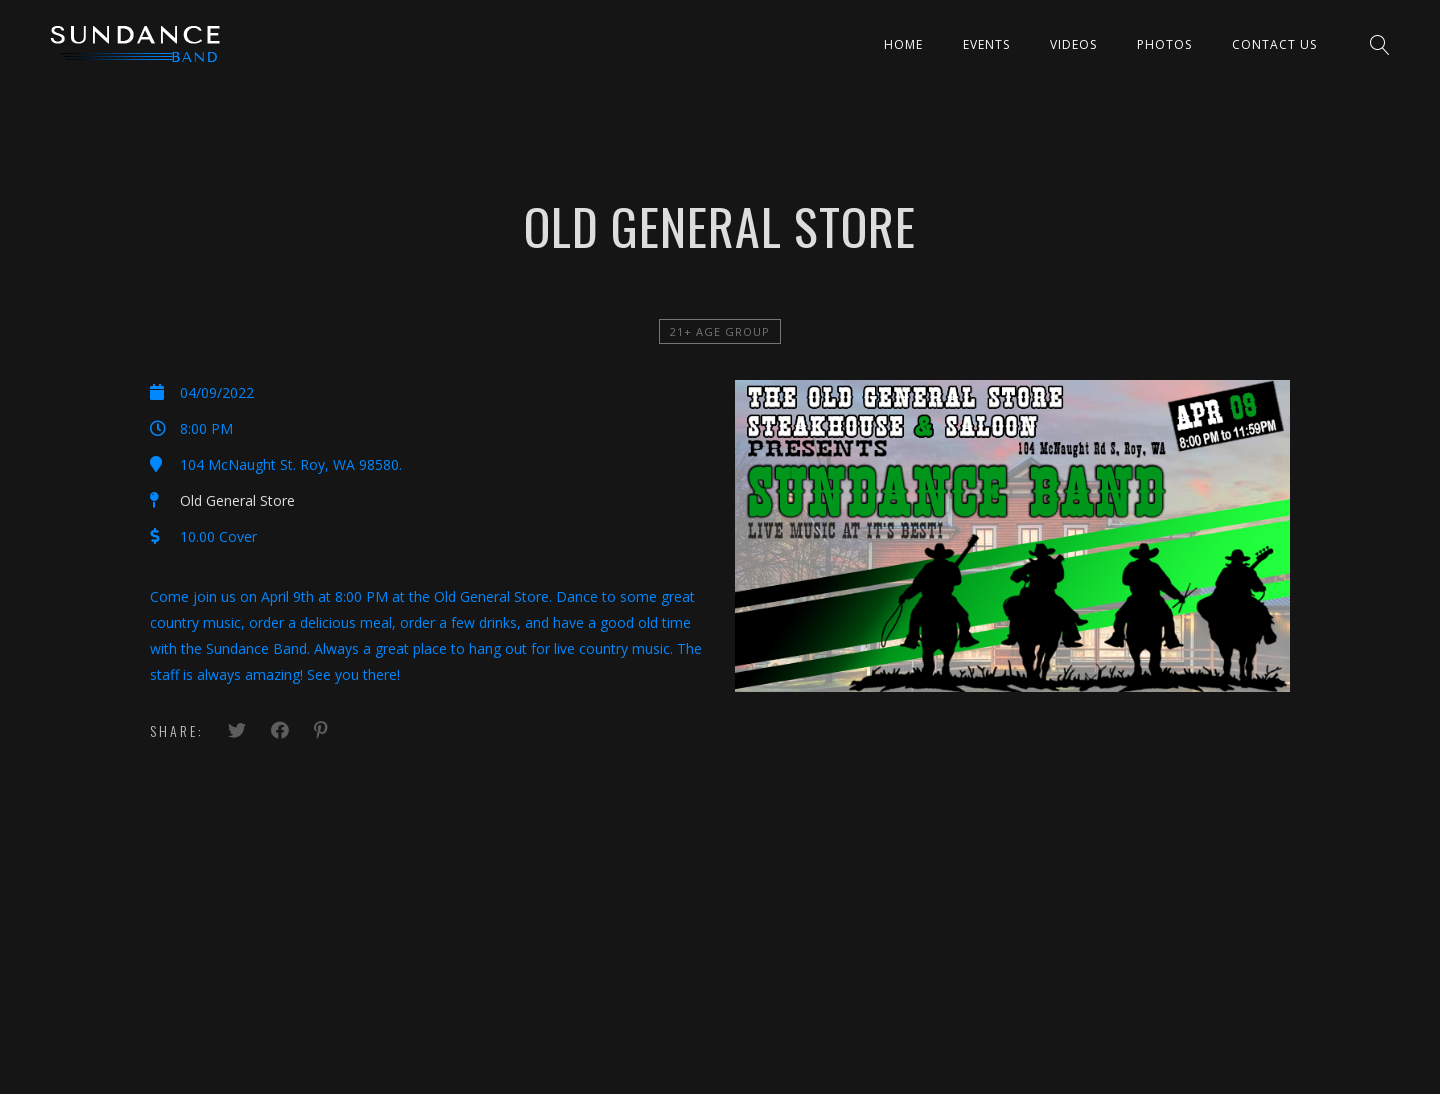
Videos (1073, 44)
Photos (1164, 44)
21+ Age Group (720, 331)
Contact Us (1274, 44)
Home (903, 44)
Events (986, 44)
